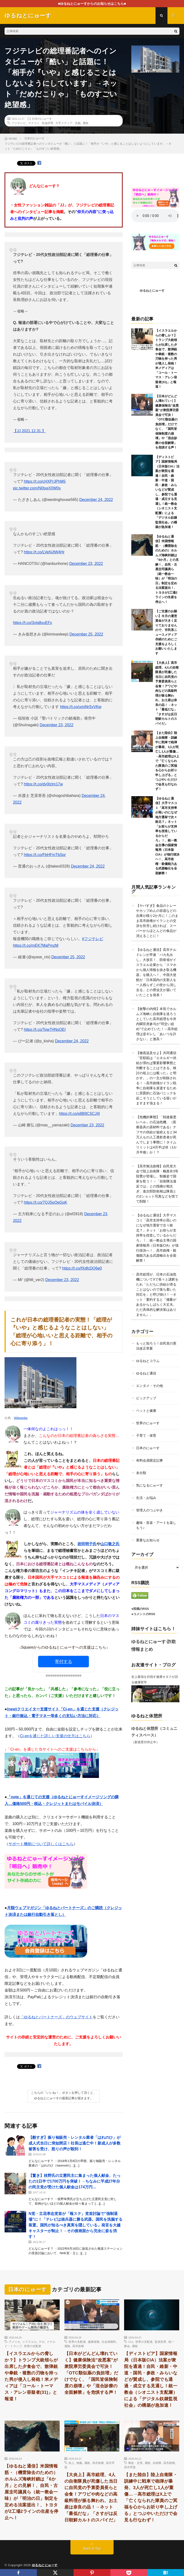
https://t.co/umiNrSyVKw (81, 707)
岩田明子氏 (87, 1544)
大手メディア (64, 122)
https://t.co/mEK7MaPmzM (35, 945)
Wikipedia (20, 1418)
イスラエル (29, 2341)
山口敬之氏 (110, 1544)
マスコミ (34, 122)
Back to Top (92, 2548)
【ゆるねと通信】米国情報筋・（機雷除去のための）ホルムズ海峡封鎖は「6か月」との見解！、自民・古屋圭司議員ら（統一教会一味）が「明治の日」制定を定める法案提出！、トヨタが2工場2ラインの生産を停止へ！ (167, 569)
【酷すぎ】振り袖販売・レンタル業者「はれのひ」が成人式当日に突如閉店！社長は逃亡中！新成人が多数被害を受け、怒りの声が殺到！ (75, 2143)
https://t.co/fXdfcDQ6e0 (82, 1268)
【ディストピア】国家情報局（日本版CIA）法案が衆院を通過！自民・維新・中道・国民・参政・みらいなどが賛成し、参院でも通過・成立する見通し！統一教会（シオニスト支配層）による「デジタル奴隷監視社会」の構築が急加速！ (150, 2379)
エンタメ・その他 (149, 1386)
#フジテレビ (92, 939)
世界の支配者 (32, 2345)
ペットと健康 (146, 1411)
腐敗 (85, 122)
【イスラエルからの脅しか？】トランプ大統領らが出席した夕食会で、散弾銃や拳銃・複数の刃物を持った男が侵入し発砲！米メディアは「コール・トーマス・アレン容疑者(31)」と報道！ (166, 358)
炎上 (71, 2462)
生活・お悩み (146, 1498)
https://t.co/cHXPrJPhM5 (45, 481)
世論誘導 (47, 122)
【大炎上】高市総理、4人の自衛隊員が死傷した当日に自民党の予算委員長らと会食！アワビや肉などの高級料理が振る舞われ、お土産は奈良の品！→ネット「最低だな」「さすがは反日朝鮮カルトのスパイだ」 (91, 2497)
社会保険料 (109, 2341)
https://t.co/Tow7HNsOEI (45, 1029)
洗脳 (77, 122)
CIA (130, 2341)
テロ (42, 2341)
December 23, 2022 (86, 564)
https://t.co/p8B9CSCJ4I (79, 1114)
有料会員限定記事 (149, 1460)
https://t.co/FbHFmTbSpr (45, 855)
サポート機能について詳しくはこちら (41, 1844)
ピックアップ (146, 1398)
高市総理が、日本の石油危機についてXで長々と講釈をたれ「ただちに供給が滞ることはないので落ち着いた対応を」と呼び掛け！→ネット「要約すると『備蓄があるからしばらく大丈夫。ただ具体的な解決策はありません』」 (157, 1294)
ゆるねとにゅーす (152, 290)
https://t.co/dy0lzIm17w (43, 784)
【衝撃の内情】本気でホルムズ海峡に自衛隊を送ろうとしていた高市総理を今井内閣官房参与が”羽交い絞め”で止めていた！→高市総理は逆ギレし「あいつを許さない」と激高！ (157, 1024)
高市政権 (78, 2345)
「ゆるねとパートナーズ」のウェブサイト (56, 2017)
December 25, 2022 (86, 634)
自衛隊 (157, 2462)
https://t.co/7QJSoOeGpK (45, 1202)
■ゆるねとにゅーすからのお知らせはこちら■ (92, 4)
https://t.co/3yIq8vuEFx (32, 623)
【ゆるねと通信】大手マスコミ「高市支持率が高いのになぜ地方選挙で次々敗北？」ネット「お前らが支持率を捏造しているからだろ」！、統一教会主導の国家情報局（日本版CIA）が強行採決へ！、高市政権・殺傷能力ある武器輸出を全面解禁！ (167, 836)
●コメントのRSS (143, 1614)
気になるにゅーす (149, 1485)
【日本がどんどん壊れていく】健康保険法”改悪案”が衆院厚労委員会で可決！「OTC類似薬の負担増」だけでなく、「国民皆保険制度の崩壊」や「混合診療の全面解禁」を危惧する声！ (91, 2373)
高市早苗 (130, 2467)
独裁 (79, 2462)
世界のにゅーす (148, 1423)
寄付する (63, 1661)
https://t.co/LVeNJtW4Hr (44, 552)
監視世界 (160, 2341)
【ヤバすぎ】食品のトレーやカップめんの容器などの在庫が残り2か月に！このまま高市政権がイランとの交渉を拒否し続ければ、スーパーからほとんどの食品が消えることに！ (157, 921)
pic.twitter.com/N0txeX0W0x (37, 488)
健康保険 (93, 2341)
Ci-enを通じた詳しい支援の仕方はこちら (55, 1736)
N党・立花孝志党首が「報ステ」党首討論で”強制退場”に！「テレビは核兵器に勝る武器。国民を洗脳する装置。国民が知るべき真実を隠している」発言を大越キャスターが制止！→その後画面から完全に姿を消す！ (75, 2225)
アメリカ (14, 2341)
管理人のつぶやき (149, 1510)
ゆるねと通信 (146, 1373)
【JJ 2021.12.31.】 (29, 431)
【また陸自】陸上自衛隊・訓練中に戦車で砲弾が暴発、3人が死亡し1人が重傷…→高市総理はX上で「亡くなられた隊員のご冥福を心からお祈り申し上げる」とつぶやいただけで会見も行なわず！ (167, 761)
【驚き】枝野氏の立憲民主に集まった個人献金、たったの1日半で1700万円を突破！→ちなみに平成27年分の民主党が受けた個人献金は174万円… (75, 2181)
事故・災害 (135, 2462)
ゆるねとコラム (148, 1361)
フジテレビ (19, 122)
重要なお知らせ (148, 1540)
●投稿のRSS (140, 1609)
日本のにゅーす (42, 118)
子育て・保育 (146, 1435)
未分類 (141, 1473)
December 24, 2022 (96, 500)
